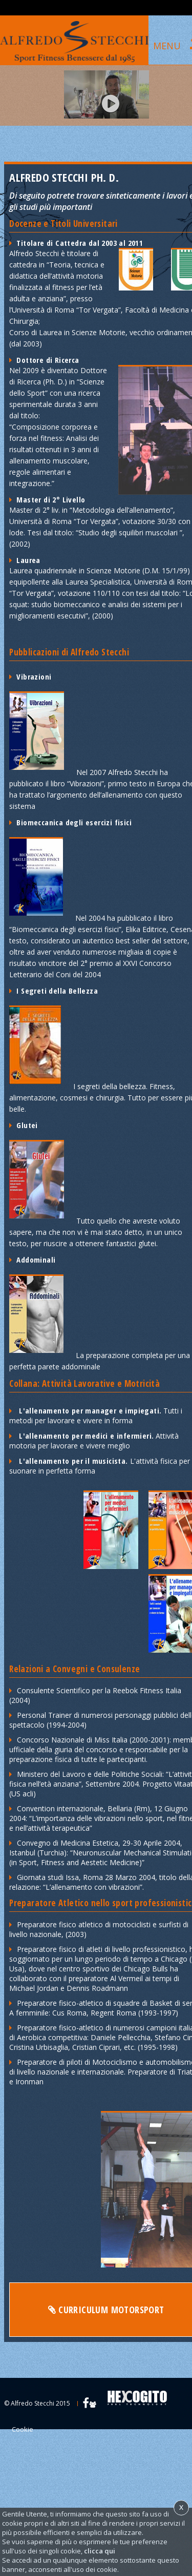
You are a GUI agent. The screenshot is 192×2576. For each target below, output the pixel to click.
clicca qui (99, 2550)
